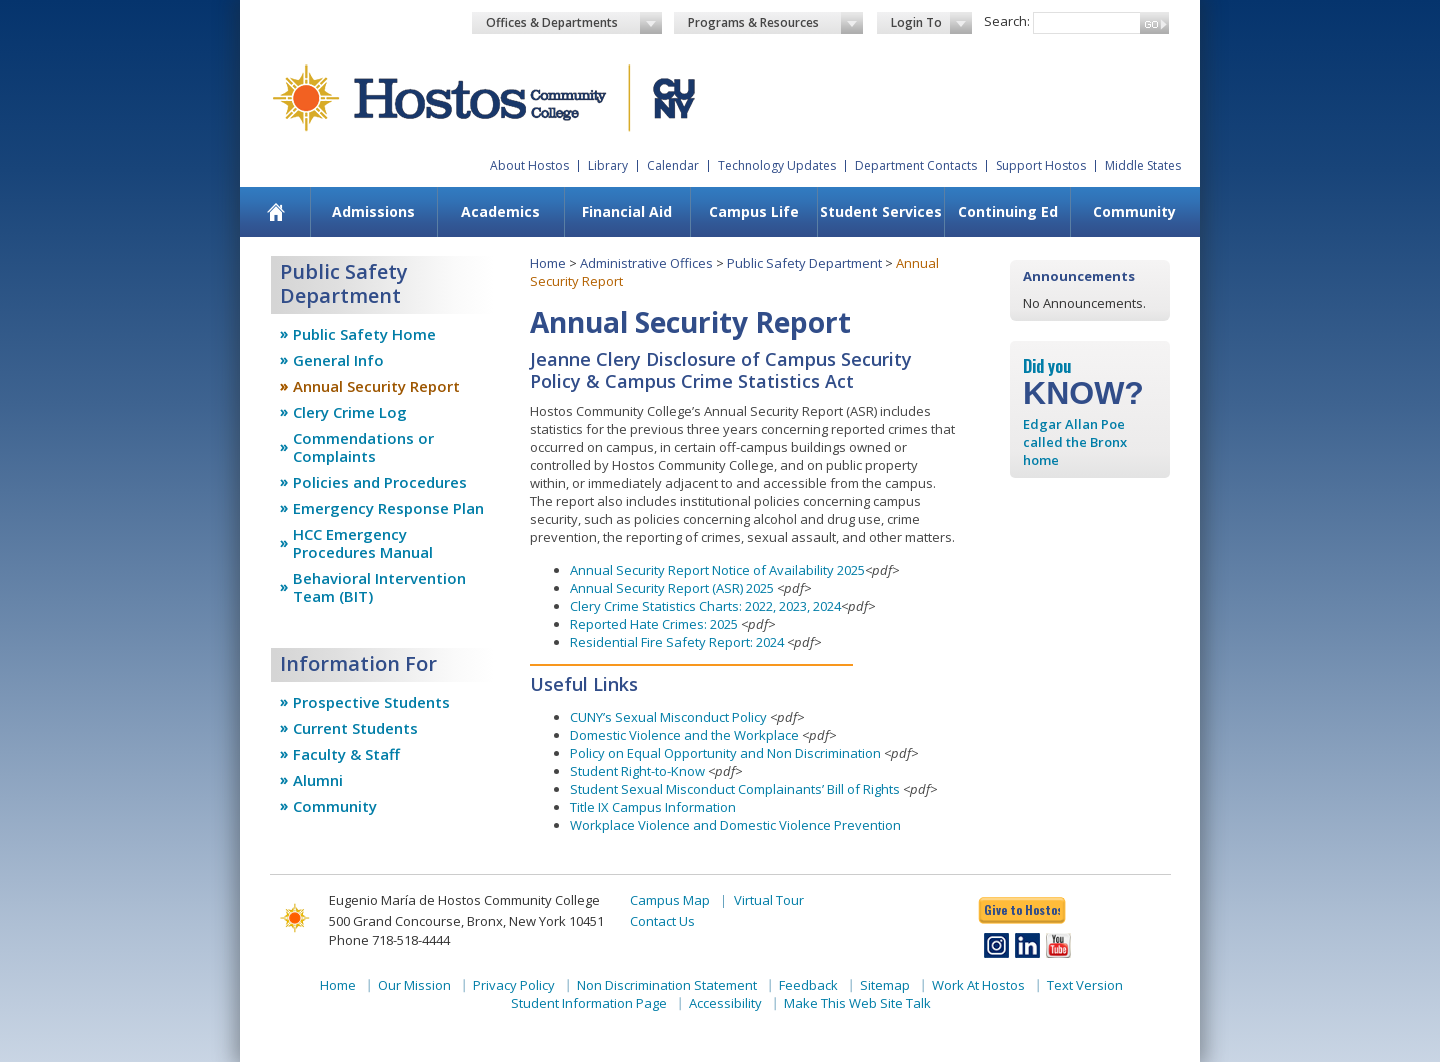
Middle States (1143, 165)
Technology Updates (777, 165)
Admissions (373, 211)
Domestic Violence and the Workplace (684, 735)
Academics (500, 211)
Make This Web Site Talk (857, 1003)
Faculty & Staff (346, 754)
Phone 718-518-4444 (389, 940)
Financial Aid (627, 211)
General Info (338, 360)
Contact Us (662, 921)
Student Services (881, 211)
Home (548, 263)
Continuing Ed (1008, 211)
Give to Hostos (1022, 909)
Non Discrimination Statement (667, 985)
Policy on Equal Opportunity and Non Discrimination (725, 753)
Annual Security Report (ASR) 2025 (672, 588)
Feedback (808, 985)
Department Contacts (916, 165)
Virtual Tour (769, 900)
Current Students (355, 728)
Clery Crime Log (350, 412)
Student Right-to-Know (637, 771)
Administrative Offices (646, 263)
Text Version (1085, 985)
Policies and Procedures (380, 482)
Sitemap (885, 985)
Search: (1007, 21)
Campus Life (754, 211)
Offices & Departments (574, 23)
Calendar (673, 165)
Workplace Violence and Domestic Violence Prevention (735, 825)
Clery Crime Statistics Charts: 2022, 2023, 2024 (705, 606)
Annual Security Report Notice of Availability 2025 (717, 570)
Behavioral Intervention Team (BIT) (379, 587)
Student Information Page (589, 1003)
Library (608, 165)
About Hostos (529, 165)
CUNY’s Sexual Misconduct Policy (668, 717)
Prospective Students (371, 702)
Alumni (318, 780)
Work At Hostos (978, 985)
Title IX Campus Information (653, 807)
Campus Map (670, 900)
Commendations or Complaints (363, 447)
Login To (931, 23)
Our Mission (414, 985)
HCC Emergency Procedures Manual (363, 543)
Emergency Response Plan (388, 508)
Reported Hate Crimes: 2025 (655, 624)
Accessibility (725, 1003)
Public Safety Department (804, 263)
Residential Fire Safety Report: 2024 (677, 642)
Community (1134, 211)
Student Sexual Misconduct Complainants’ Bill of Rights (735, 789)
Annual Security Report (376, 386)
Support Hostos (1041, 165)
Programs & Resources (776, 23)
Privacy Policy (514, 985)
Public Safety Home (364, 334)
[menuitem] (276, 212)
